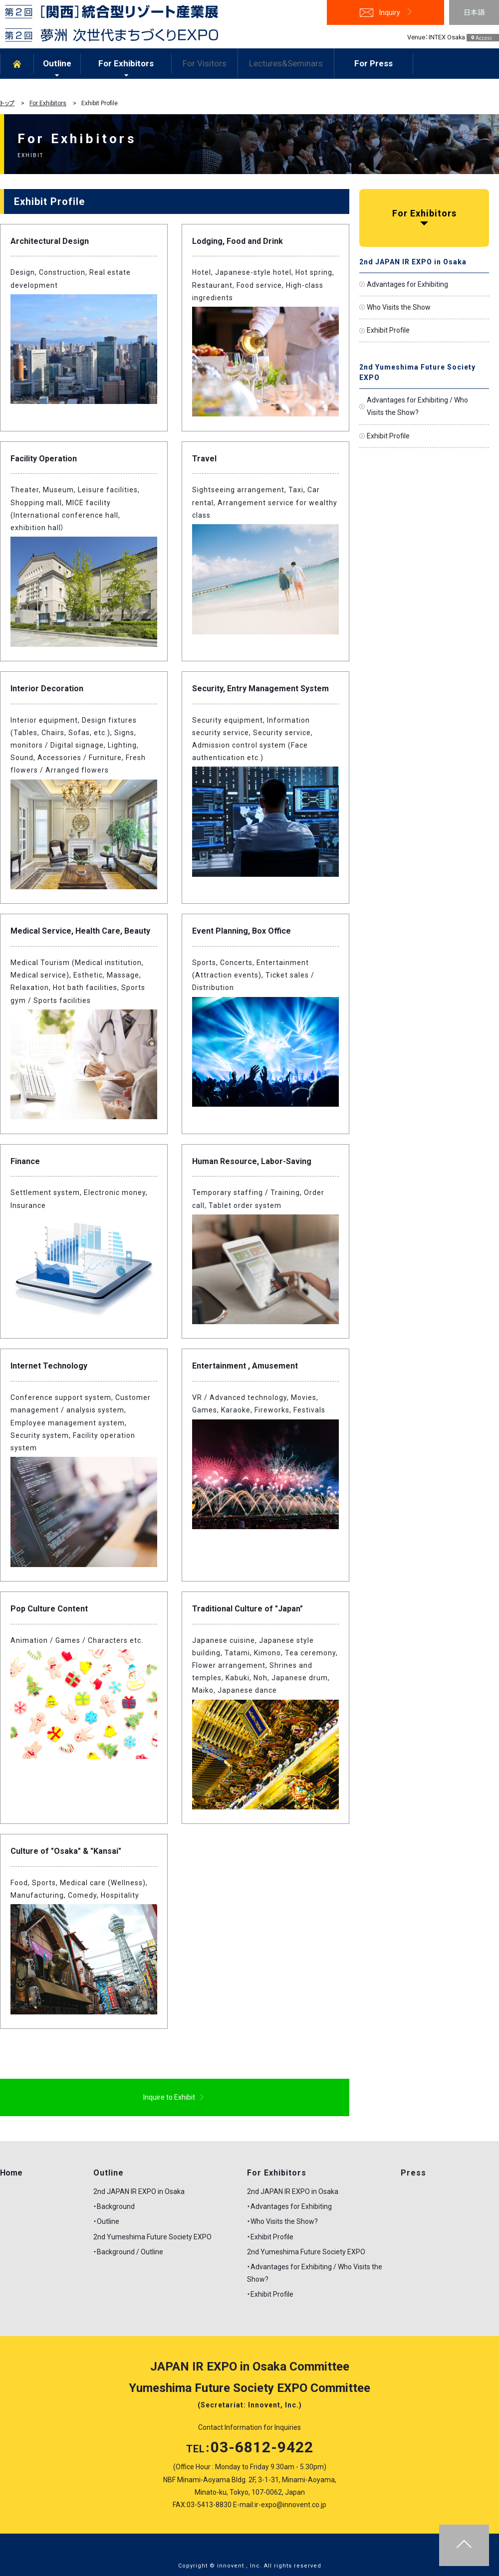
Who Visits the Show (399, 307)
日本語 (474, 12)
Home (11, 2173)
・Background (114, 2206)
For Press (373, 63)
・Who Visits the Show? (282, 2221)
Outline (57, 63)
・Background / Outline (128, 2252)
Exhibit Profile (388, 330)
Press (413, 2173)
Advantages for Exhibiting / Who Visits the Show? (417, 406)
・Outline (106, 2221)
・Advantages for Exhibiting (289, 2206)
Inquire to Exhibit (169, 2097)
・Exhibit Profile (270, 2237)
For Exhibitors (126, 63)
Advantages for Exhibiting (407, 284)
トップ (7, 103)
